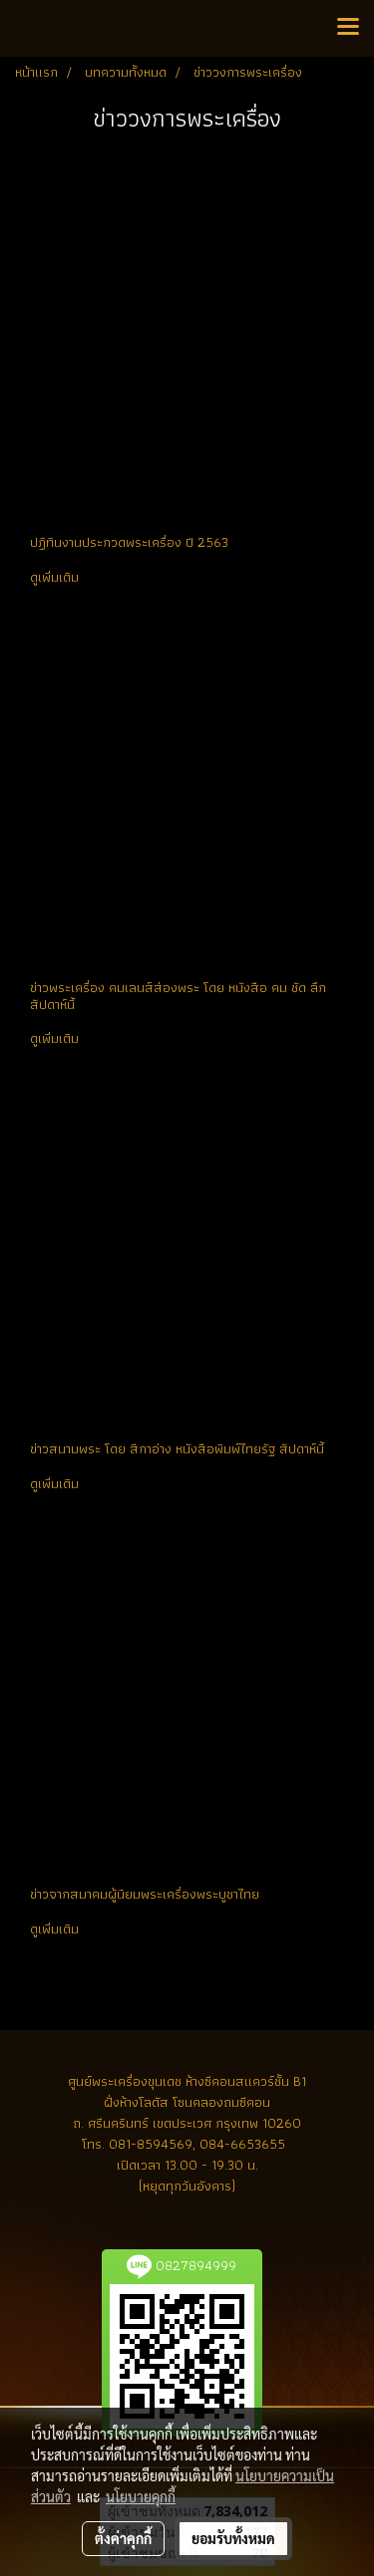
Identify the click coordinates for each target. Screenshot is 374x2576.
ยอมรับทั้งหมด (233, 2538)
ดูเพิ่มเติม (56, 577)
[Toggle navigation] (348, 28)
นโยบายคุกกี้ (141, 2496)
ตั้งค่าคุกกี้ (123, 2538)
